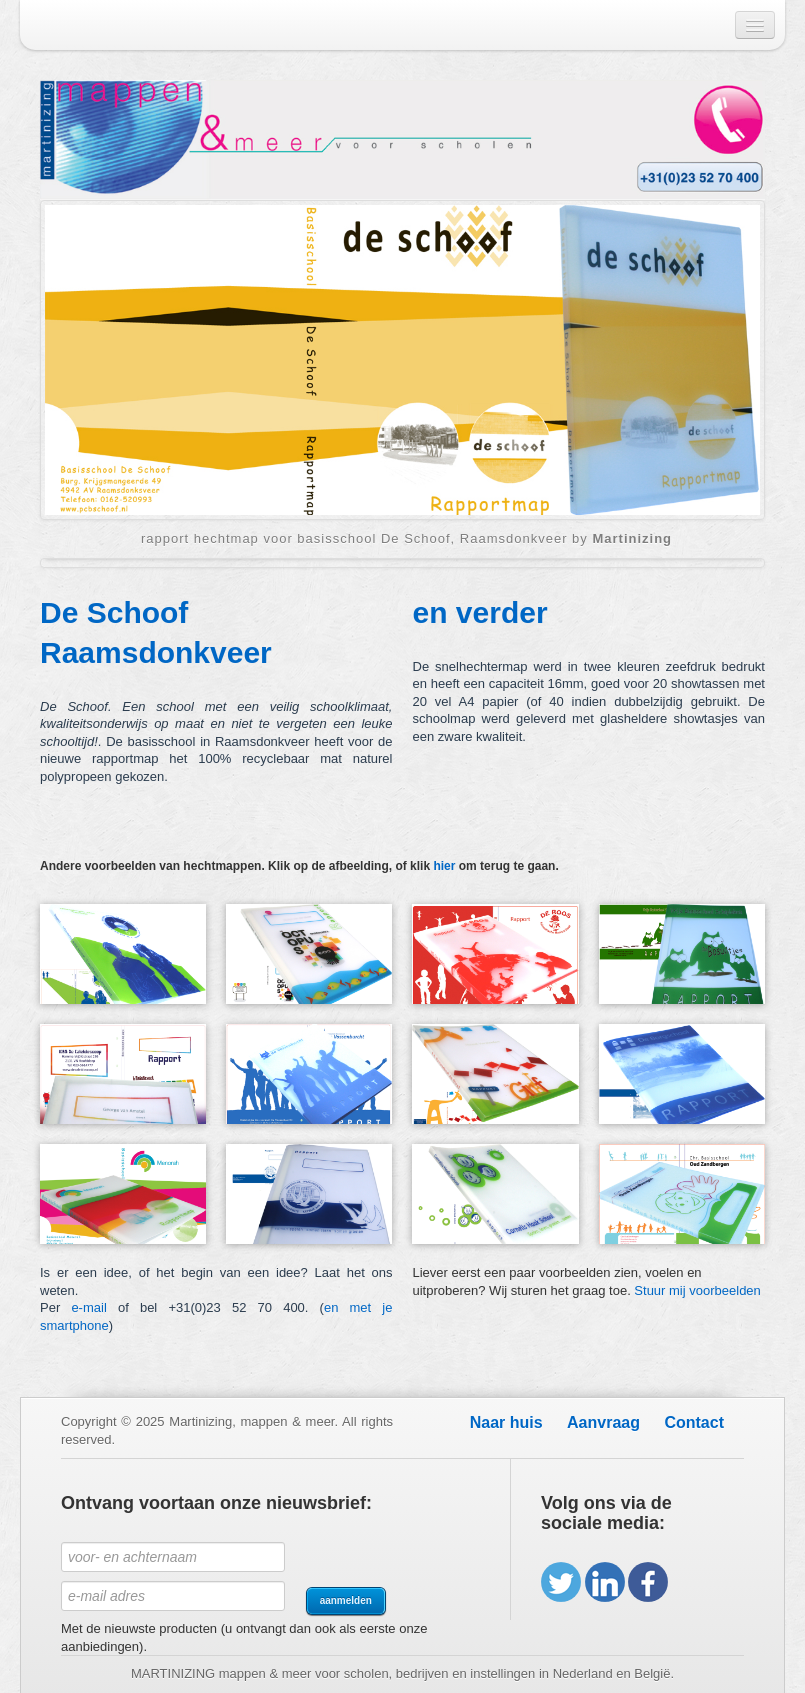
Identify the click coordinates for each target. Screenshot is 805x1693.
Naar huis (506, 1422)
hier (444, 866)
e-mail (88, 1307)
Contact (694, 1422)
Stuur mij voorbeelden (697, 1290)
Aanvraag (603, 1422)
